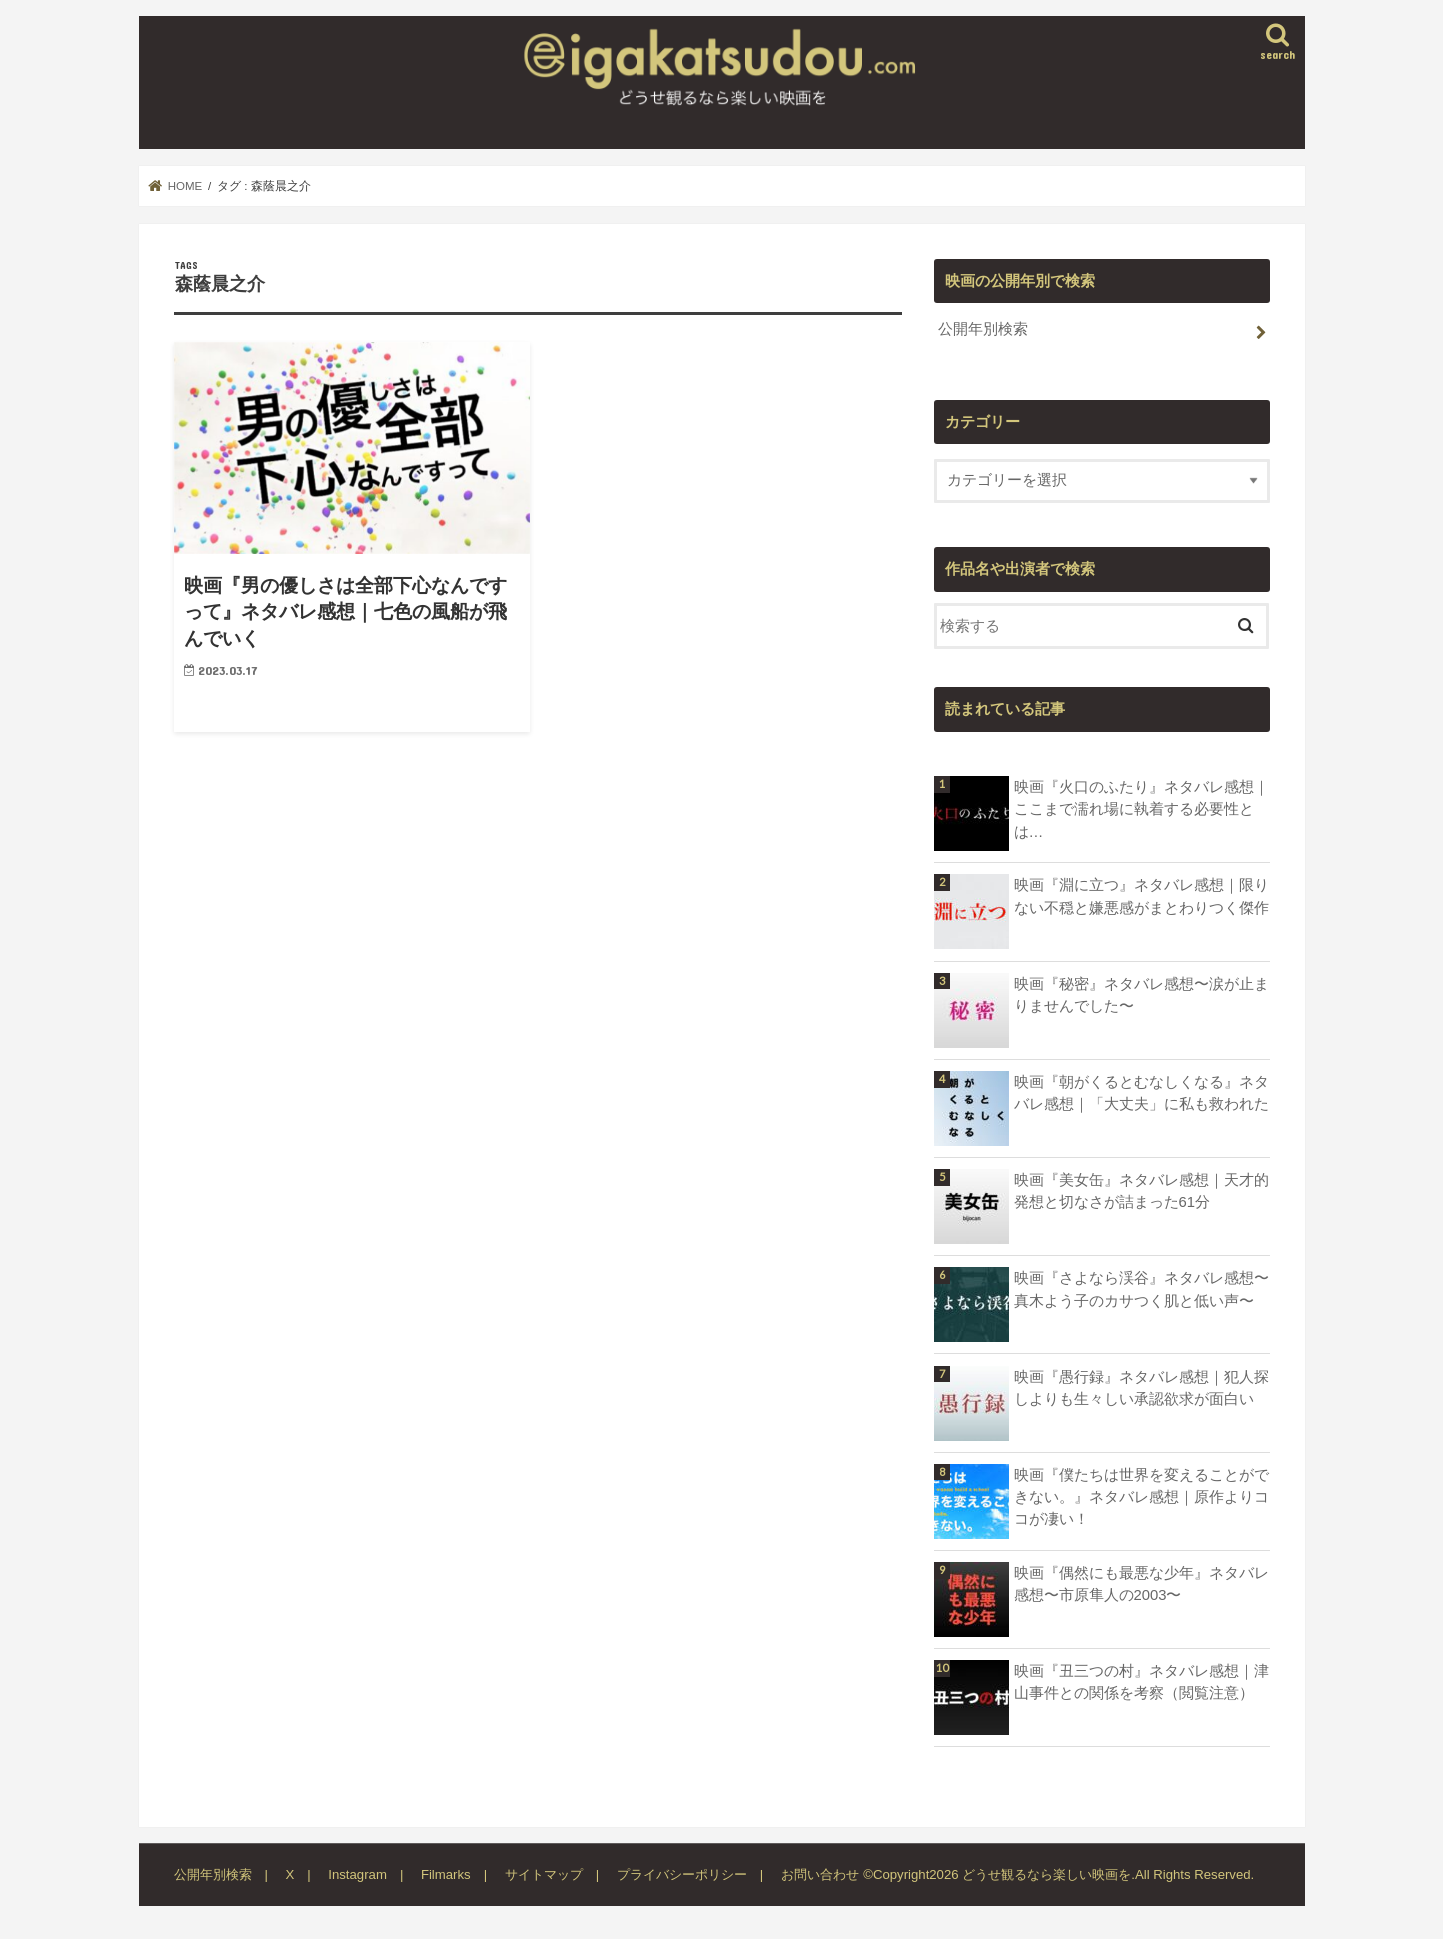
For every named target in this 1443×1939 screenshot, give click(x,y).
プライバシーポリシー (682, 1874)
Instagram (357, 1874)
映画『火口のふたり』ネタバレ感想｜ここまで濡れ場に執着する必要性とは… (1141, 809)
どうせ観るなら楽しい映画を (1046, 1874)
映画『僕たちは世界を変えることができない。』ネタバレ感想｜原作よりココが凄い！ (1141, 1497)
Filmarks (446, 1874)
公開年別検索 (983, 329)
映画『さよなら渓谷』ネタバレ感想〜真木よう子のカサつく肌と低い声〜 (1141, 1289)
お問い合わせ (820, 1874)
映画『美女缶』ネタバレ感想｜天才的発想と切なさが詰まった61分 (1141, 1191)
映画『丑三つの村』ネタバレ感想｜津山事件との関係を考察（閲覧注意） (1141, 1682)
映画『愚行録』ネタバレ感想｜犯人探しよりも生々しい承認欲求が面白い (1141, 1388)
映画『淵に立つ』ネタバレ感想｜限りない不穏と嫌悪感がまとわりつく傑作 (1141, 896)
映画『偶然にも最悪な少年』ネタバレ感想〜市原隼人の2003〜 (1141, 1584)
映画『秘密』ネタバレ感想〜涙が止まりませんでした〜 (1141, 995)
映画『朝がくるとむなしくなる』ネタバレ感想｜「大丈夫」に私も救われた (1141, 1093)
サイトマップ (544, 1874)
